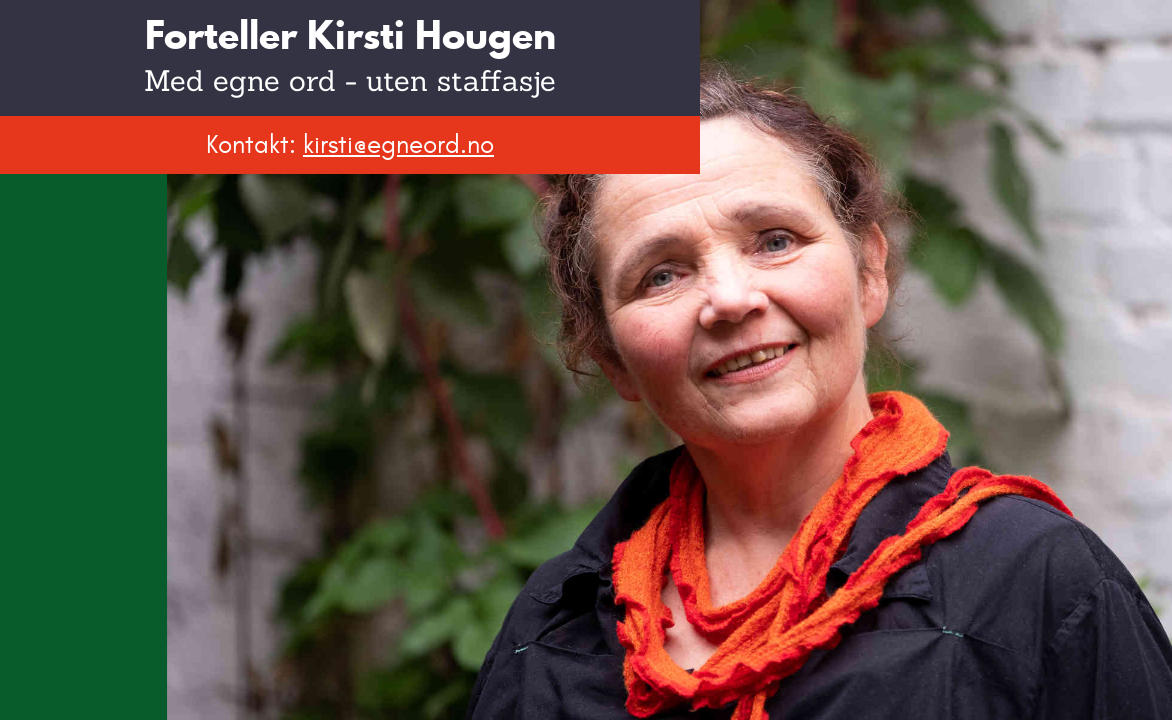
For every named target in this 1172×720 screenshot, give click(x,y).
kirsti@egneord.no (398, 144)
